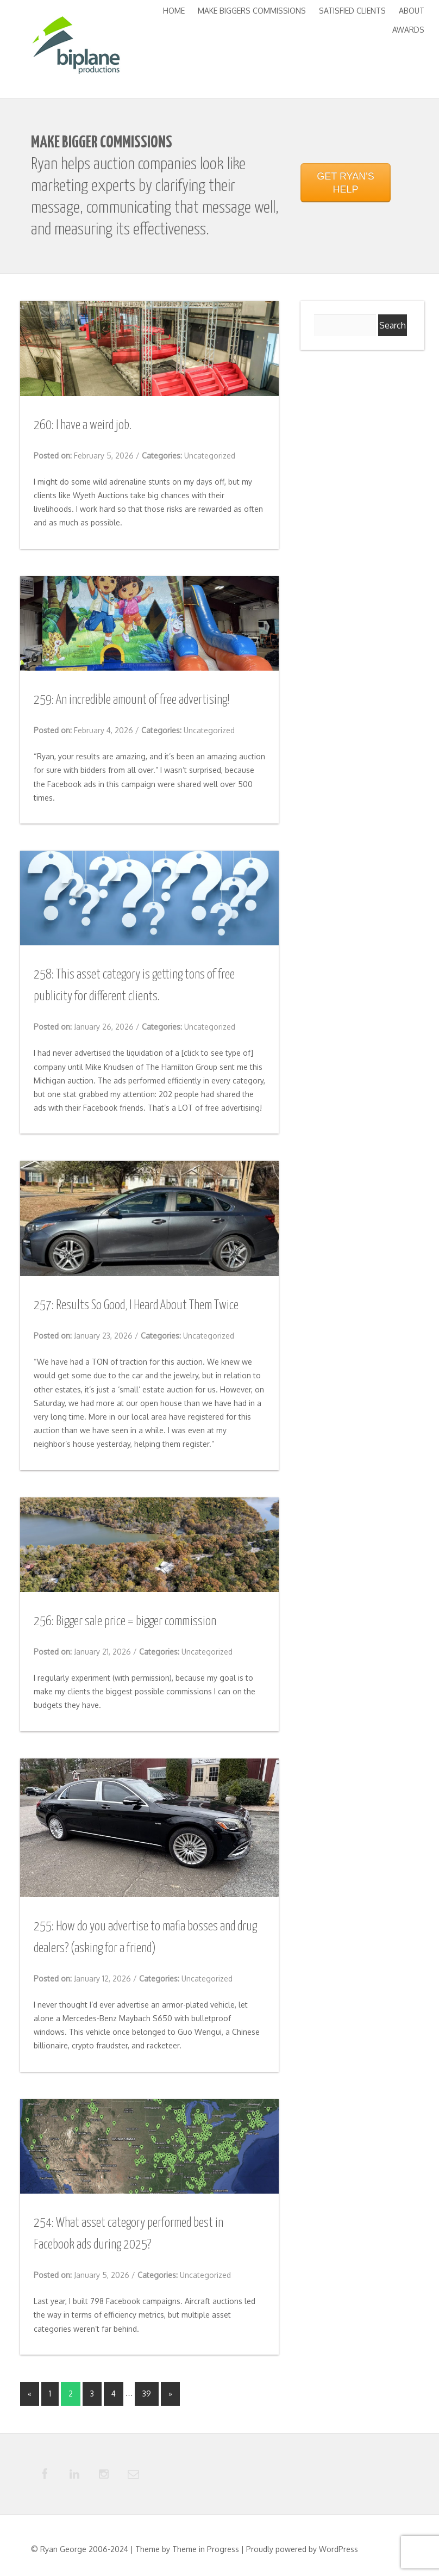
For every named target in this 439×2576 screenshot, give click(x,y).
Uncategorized (209, 455)
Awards (408, 29)
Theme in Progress (205, 2549)
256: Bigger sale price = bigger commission (125, 1621)
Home (174, 10)
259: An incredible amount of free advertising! (131, 700)
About (411, 10)
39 (146, 2393)
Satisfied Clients (352, 10)
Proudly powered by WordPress (302, 2549)
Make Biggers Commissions (252, 10)
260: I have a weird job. (82, 425)
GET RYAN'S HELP (345, 183)
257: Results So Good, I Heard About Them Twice (136, 1305)
